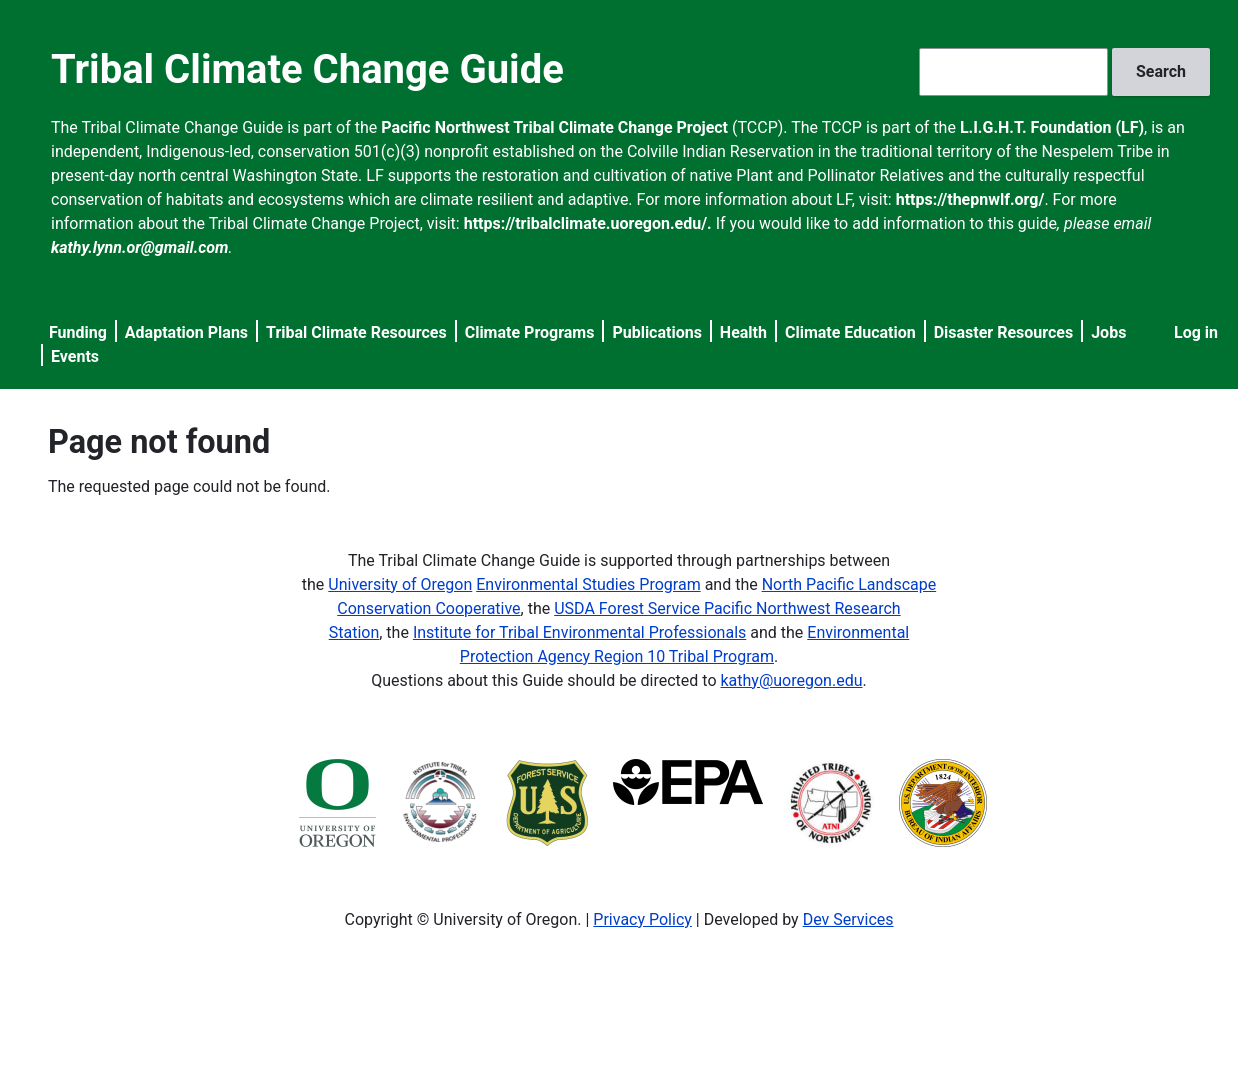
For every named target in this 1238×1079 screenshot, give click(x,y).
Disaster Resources (1004, 332)
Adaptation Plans (186, 332)
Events (75, 356)
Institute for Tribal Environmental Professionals (579, 632)
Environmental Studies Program (588, 584)
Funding (78, 332)
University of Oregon (400, 584)
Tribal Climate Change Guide (307, 69)
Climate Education (850, 332)
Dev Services (848, 919)
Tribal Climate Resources (356, 332)
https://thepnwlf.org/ (970, 199)
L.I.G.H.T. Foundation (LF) (1052, 127)
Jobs (1108, 332)
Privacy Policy (642, 919)
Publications (657, 332)
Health (743, 332)
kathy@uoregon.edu (792, 680)
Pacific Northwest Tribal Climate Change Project (554, 127)
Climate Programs (530, 332)
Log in (1196, 332)
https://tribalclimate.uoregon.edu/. (588, 223)
